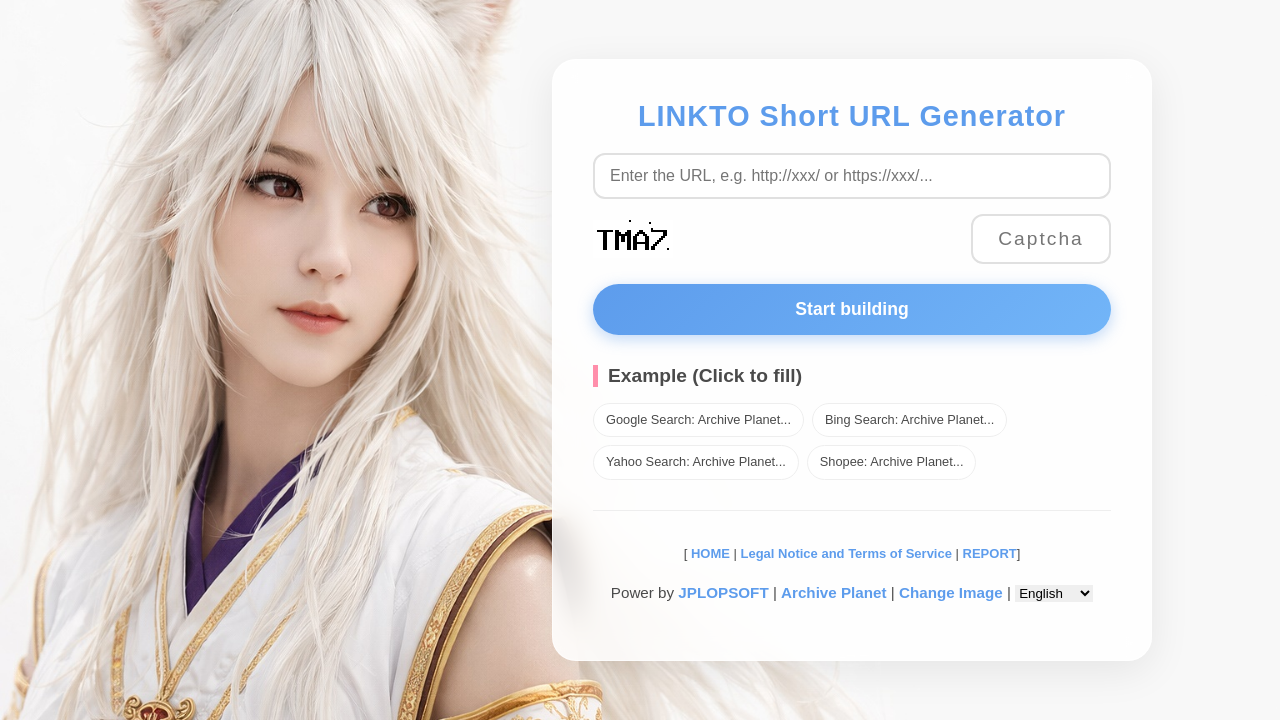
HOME (708, 553)
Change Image (951, 592)
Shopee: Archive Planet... (892, 461)
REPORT (990, 553)
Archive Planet (834, 592)
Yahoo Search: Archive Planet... (696, 461)
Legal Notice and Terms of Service (846, 553)
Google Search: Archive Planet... (698, 419)
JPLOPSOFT (723, 592)
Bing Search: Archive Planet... (909, 419)
